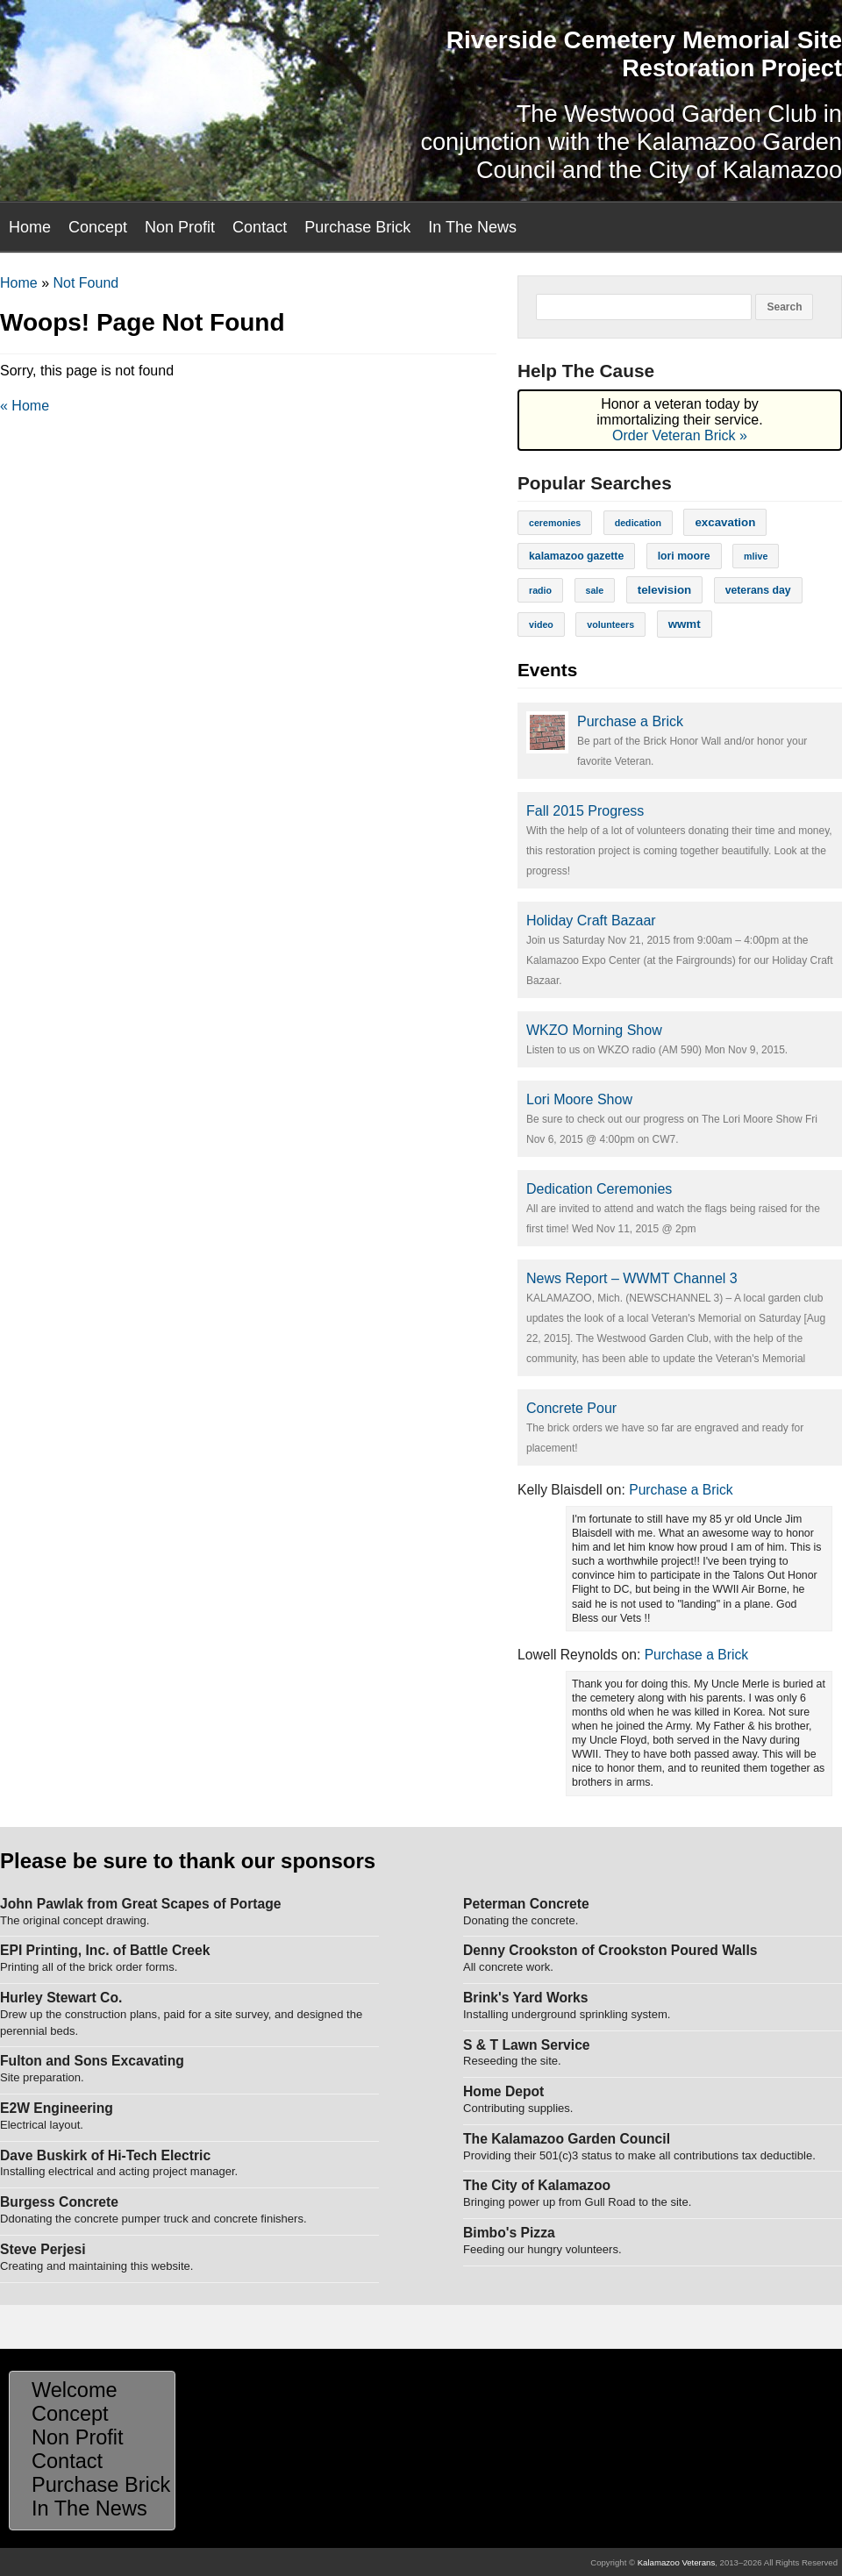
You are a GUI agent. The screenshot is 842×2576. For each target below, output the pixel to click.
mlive (755, 556)
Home (30, 227)
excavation (725, 522)
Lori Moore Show (579, 1099)
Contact (259, 227)
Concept (97, 227)
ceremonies (555, 522)
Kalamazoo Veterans (677, 2562)
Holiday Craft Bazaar (591, 920)
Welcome (75, 2390)
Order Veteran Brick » (679, 435)
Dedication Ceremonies (599, 1188)
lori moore (684, 556)
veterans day (758, 590)
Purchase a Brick (630, 721)
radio (540, 590)
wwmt (684, 624)
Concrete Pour (571, 1408)
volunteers (610, 624)
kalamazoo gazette (576, 556)
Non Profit (180, 227)
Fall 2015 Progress (585, 810)
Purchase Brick (357, 227)
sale (595, 590)
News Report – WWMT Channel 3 (632, 1278)
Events (547, 670)
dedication (638, 522)
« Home (24, 405)
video (541, 624)
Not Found (85, 282)
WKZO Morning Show (594, 1030)
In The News (472, 227)
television (664, 589)
